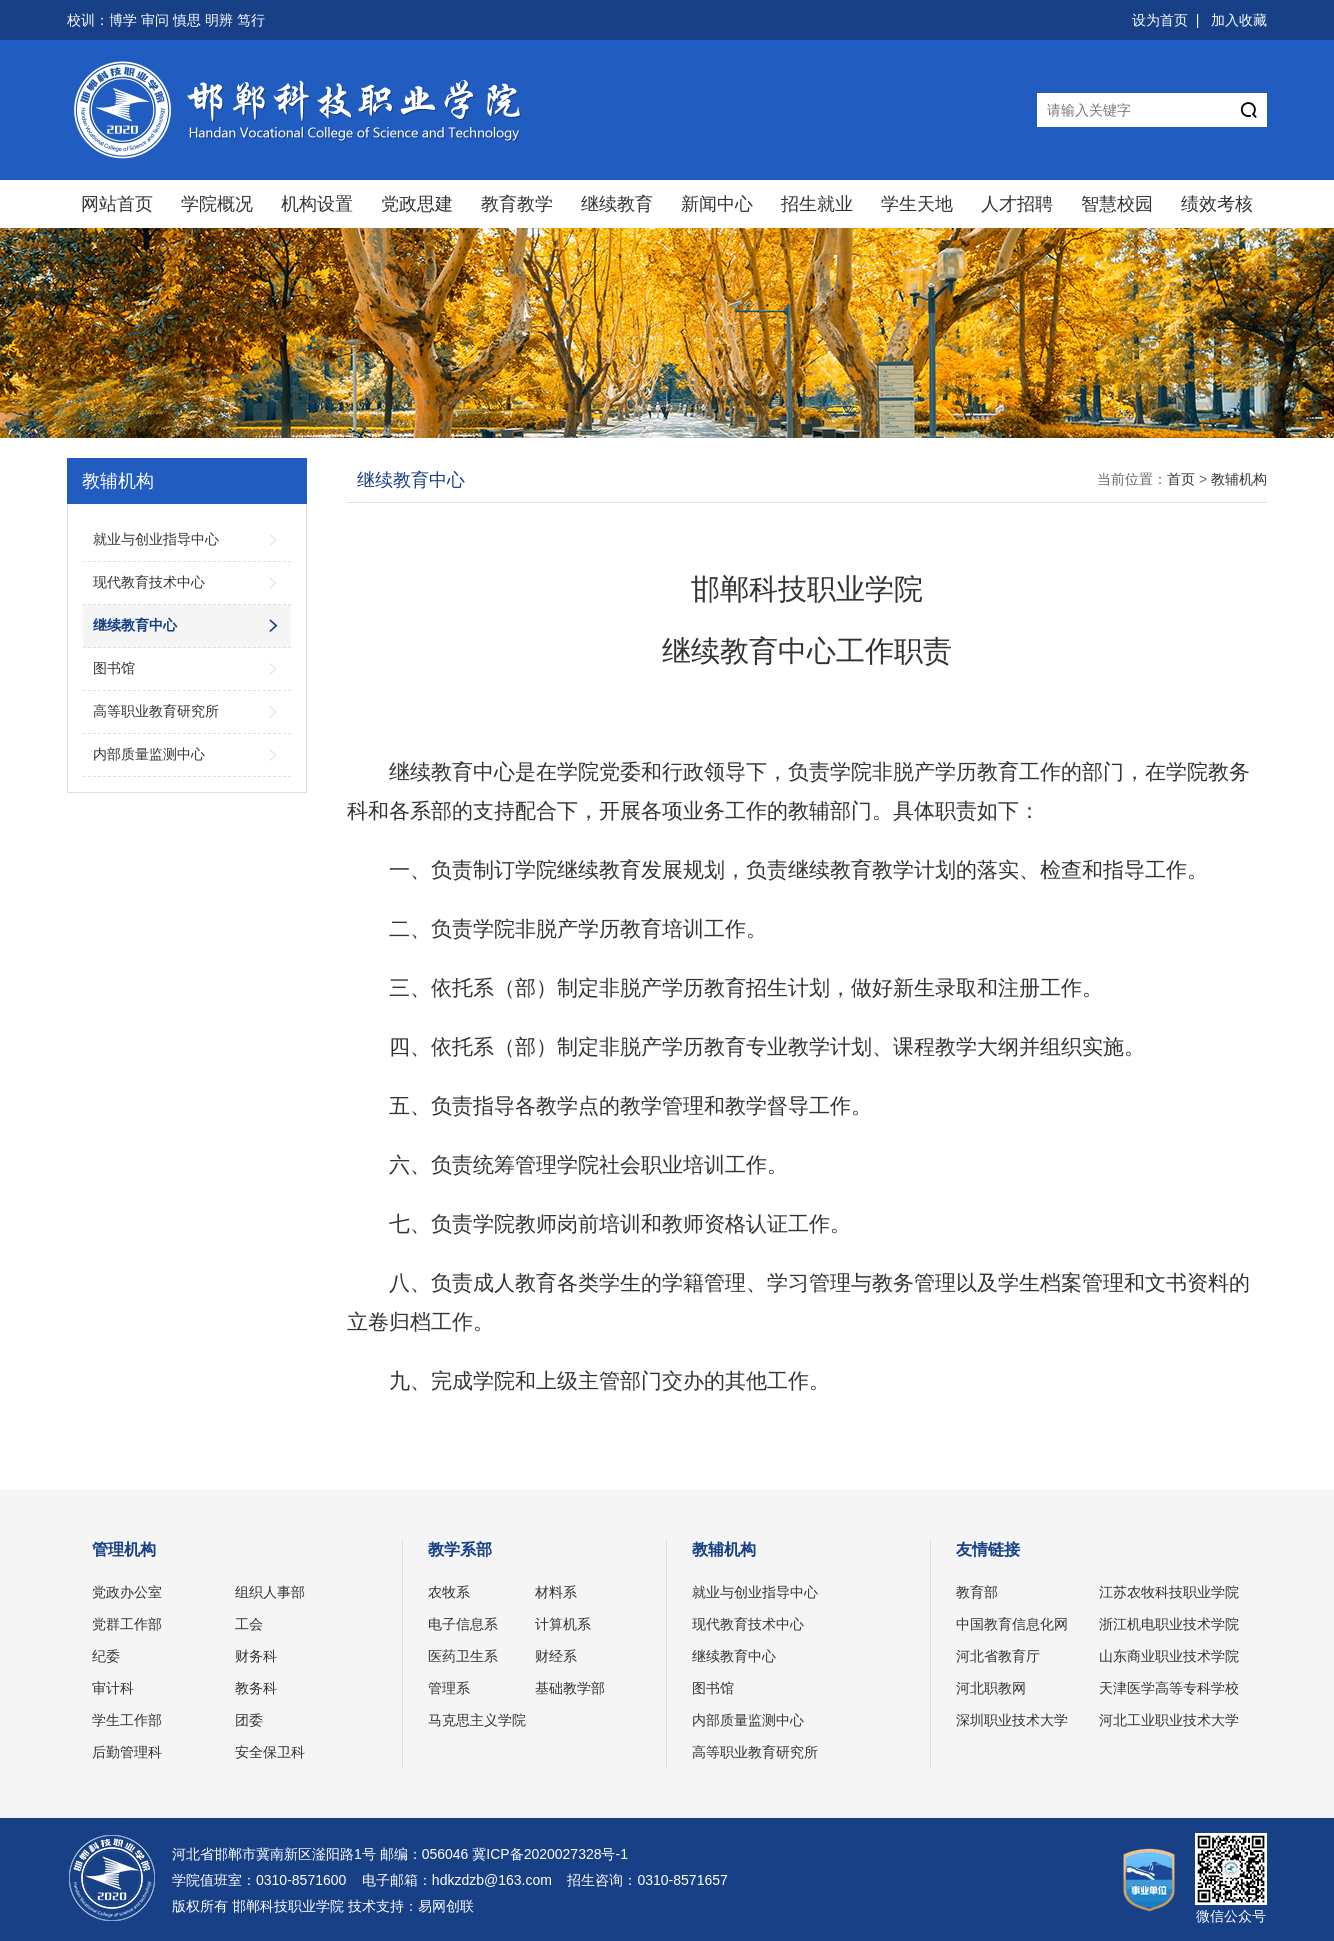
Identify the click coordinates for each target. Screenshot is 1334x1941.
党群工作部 (127, 1624)
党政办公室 (127, 1592)
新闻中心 (717, 204)
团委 (249, 1720)
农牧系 (449, 1592)
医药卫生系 (463, 1656)
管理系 (449, 1688)
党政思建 (417, 204)
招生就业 (817, 204)
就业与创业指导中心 (755, 1592)
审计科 (113, 1688)
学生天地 (917, 204)
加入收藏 (1239, 20)
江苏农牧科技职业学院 (1169, 1592)
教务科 (256, 1688)
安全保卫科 (270, 1752)
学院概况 (217, 204)
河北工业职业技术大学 (1169, 1720)
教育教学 (517, 204)
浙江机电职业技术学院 (1169, 1624)
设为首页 (1160, 20)
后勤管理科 (127, 1752)
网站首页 (117, 204)
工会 (249, 1624)
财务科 (256, 1656)
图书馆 (713, 1688)
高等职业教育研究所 (755, 1752)
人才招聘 (1017, 204)
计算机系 (563, 1624)
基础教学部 (570, 1688)
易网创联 (446, 1906)
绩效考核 (1217, 204)
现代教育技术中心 (748, 1624)
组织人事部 (270, 1592)
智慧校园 (1117, 204)
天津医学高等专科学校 (1169, 1688)
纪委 (106, 1656)
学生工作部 (127, 1720)
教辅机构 (1239, 479)
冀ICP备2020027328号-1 (550, 1854)
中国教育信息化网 (1012, 1624)
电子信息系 (463, 1624)
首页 (1181, 479)
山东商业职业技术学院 (1169, 1656)
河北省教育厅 (998, 1656)
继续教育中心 (734, 1656)
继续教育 (617, 204)
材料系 (556, 1592)
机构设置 (317, 204)
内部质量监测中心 (748, 1720)
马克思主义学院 (477, 1720)
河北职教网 (991, 1688)
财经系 (556, 1656)
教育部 (977, 1592)
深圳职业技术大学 (1012, 1720)
